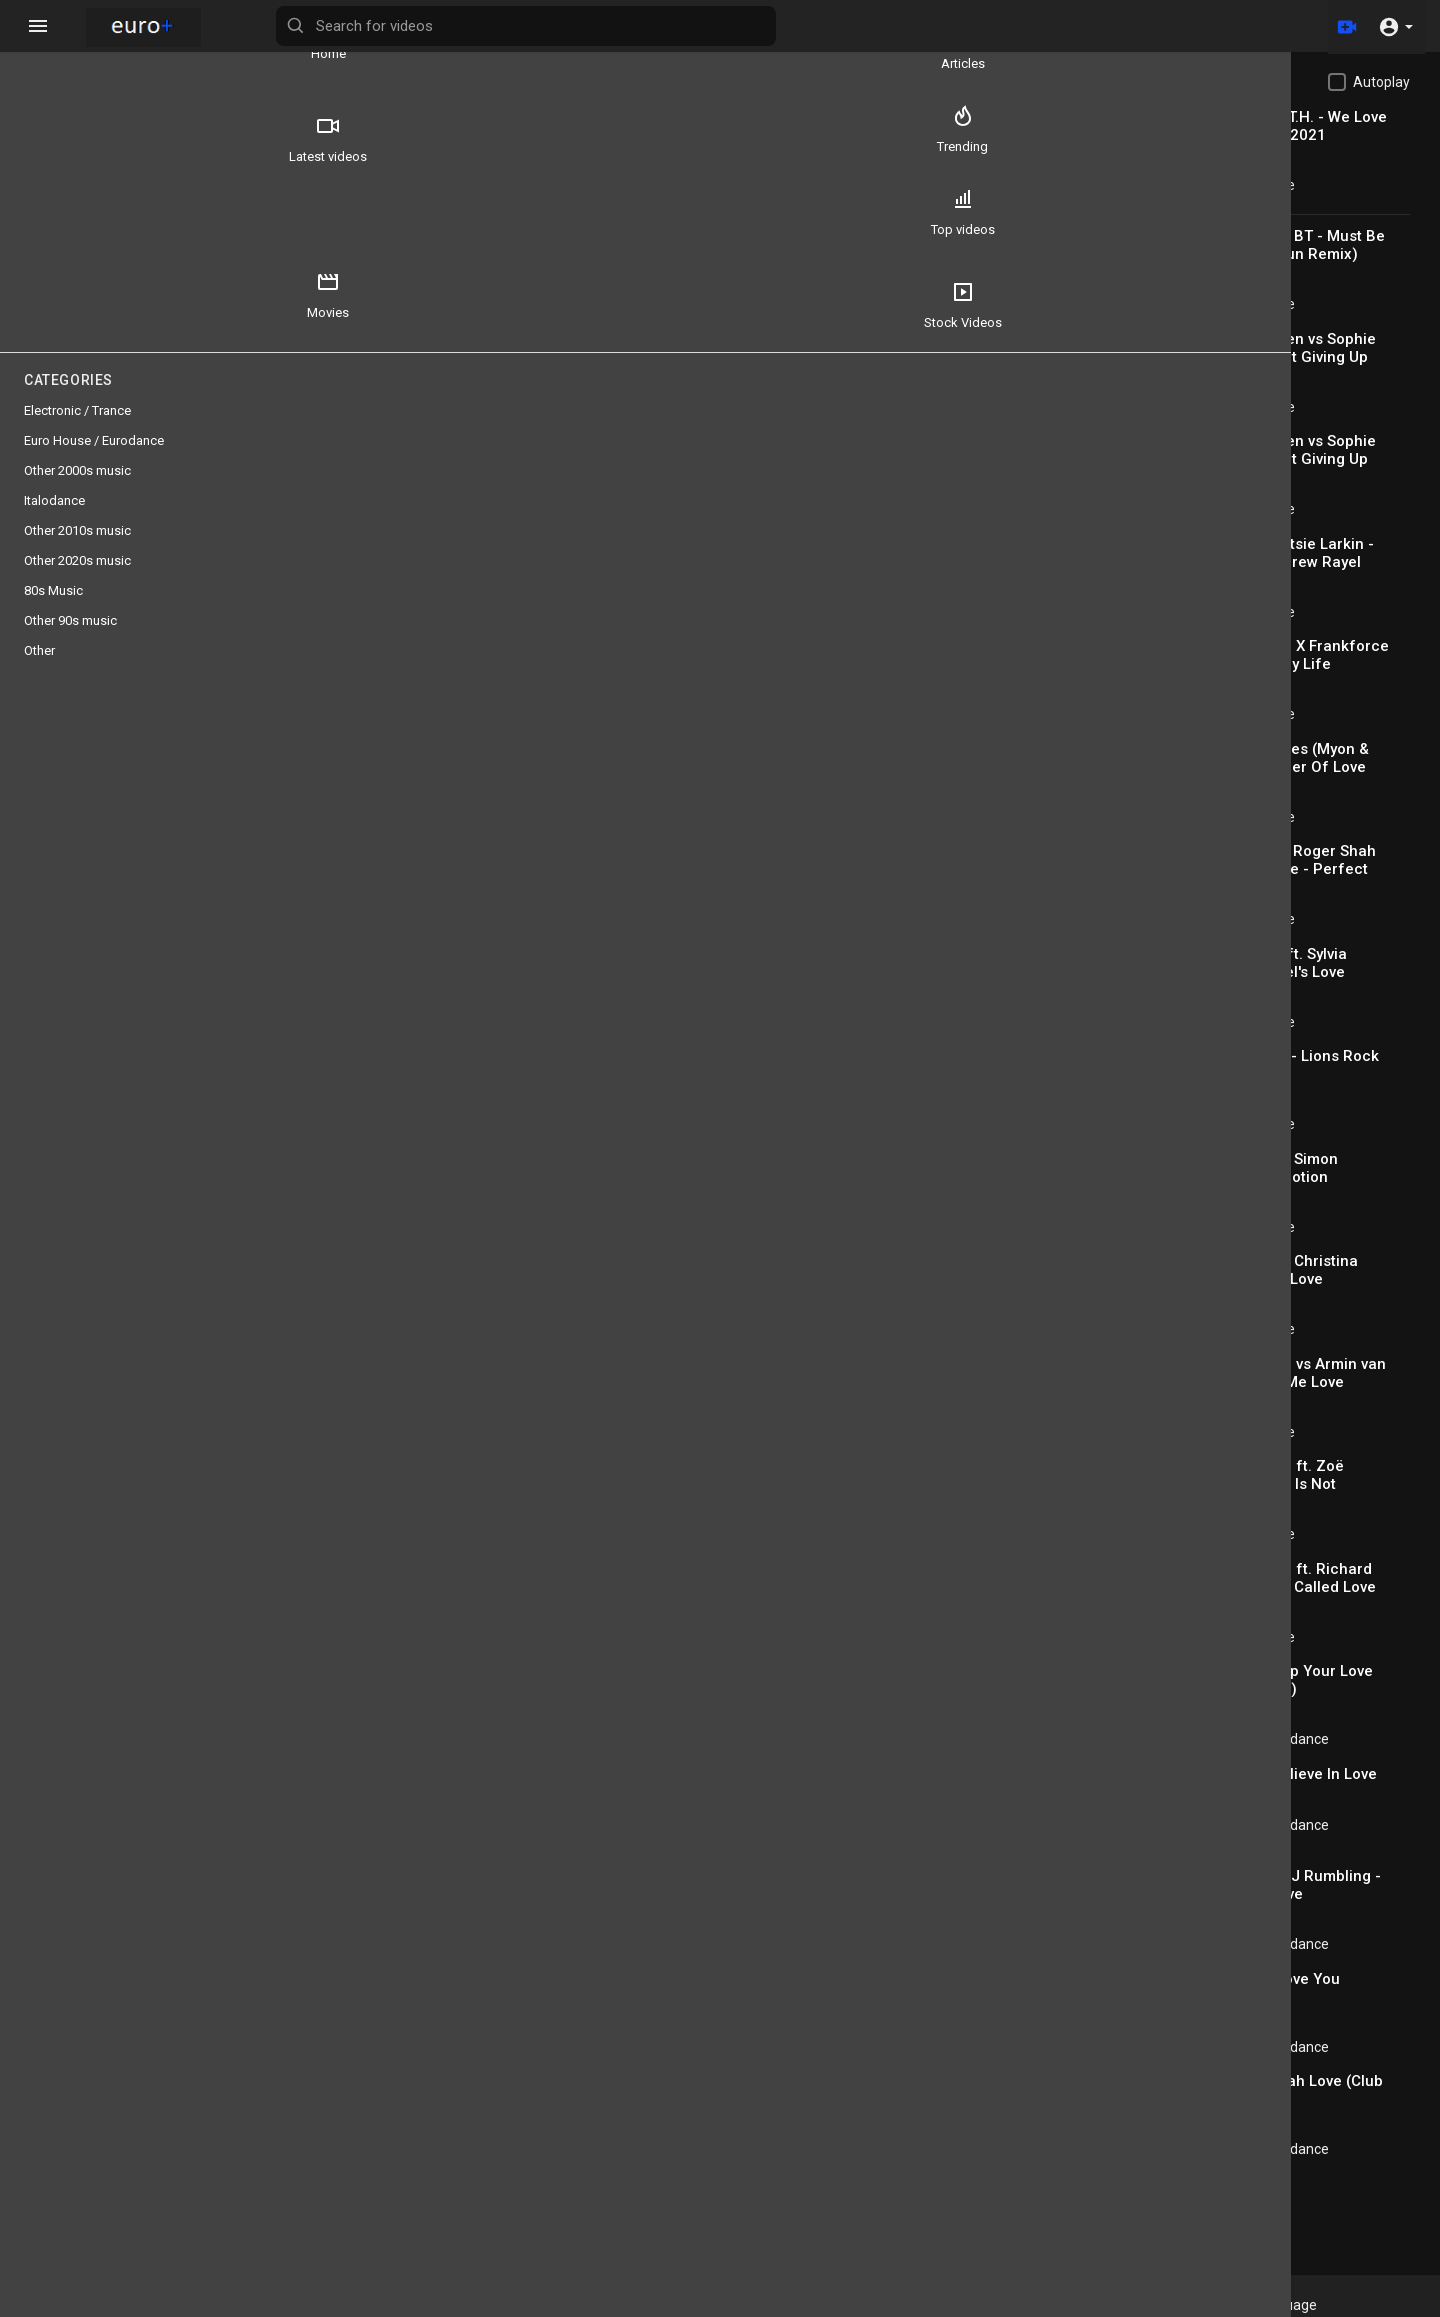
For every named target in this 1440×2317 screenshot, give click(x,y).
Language (1363, 2305)
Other (39, 670)
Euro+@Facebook (1251, 2305)
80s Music (409, 822)
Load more (1233, 2195)
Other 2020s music (77, 580)
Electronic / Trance (1294, 185)
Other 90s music (70, 640)
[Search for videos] (786, 26)
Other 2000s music (77, 490)
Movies (190, 232)
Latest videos (71, 139)
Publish (984, 1000)
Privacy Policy (898, 2305)
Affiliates (1153, 2305)
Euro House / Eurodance (1311, 1739)
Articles (190, 46)
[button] (1395, 26)
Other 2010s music (77, 550)
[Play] (316, 464)
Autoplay (1381, 82)
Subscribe (970, 747)
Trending (189, 139)
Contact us (990, 2305)
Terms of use (798, 2305)
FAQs (724, 2305)
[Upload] (1343, 26)
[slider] (550, 463)
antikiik (386, 736)
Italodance (54, 520)
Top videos (71, 232)
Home (70, 46)
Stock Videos (71, 325)
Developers (1074, 2305)
